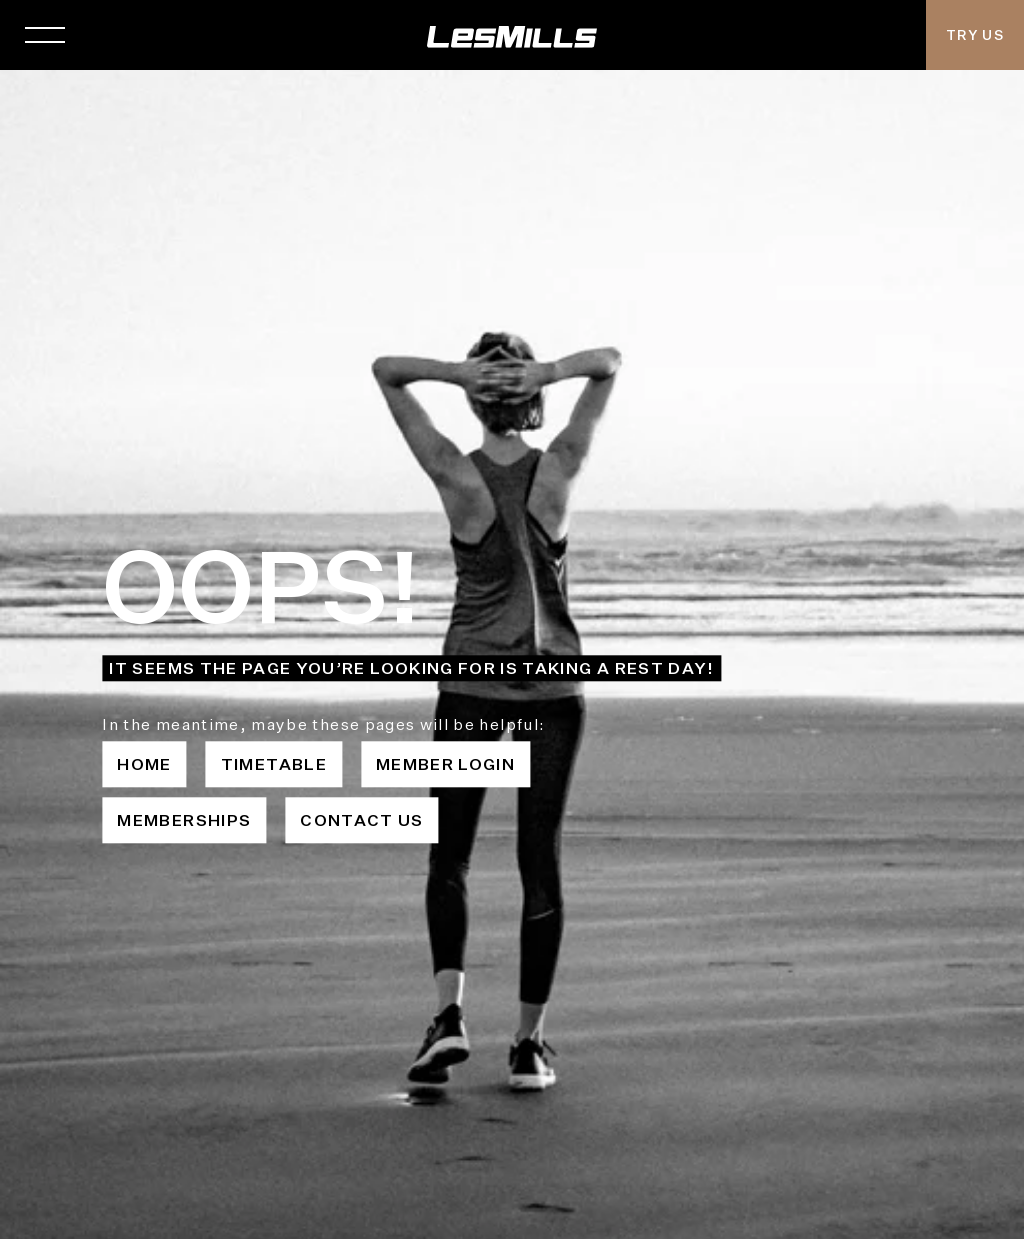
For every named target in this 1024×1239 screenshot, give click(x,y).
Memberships (184, 820)
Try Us (975, 35)
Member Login (445, 764)
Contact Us (362, 820)
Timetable (274, 764)
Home (144, 764)
